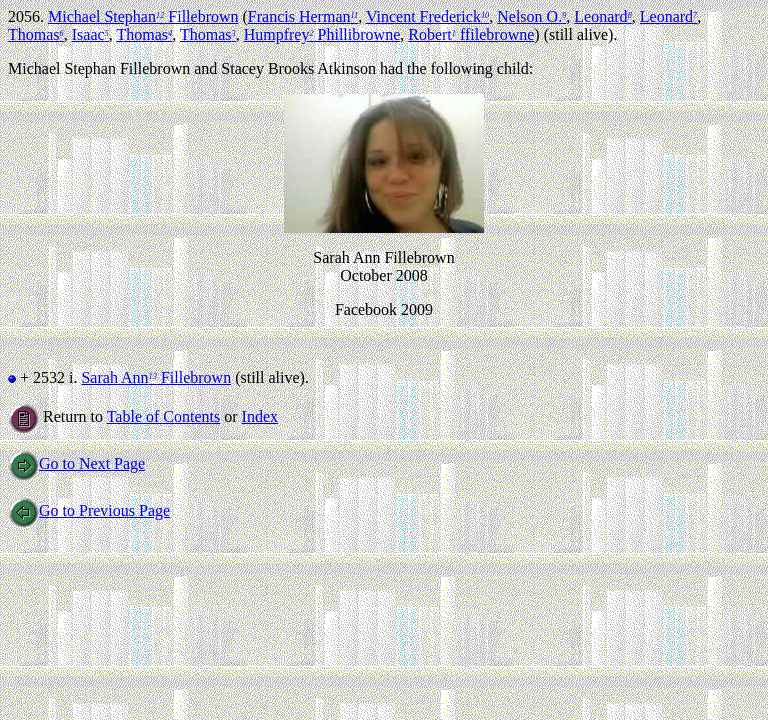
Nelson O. (531, 16)
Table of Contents (164, 416)
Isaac (90, 34)
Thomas (36, 34)
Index (260, 416)
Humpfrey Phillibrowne (322, 34)
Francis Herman (303, 16)
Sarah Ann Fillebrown (156, 377)
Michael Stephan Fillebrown (143, 16)
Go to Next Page (76, 463)
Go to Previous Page (89, 510)
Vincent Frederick (427, 16)
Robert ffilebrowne (471, 34)
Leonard (602, 16)
